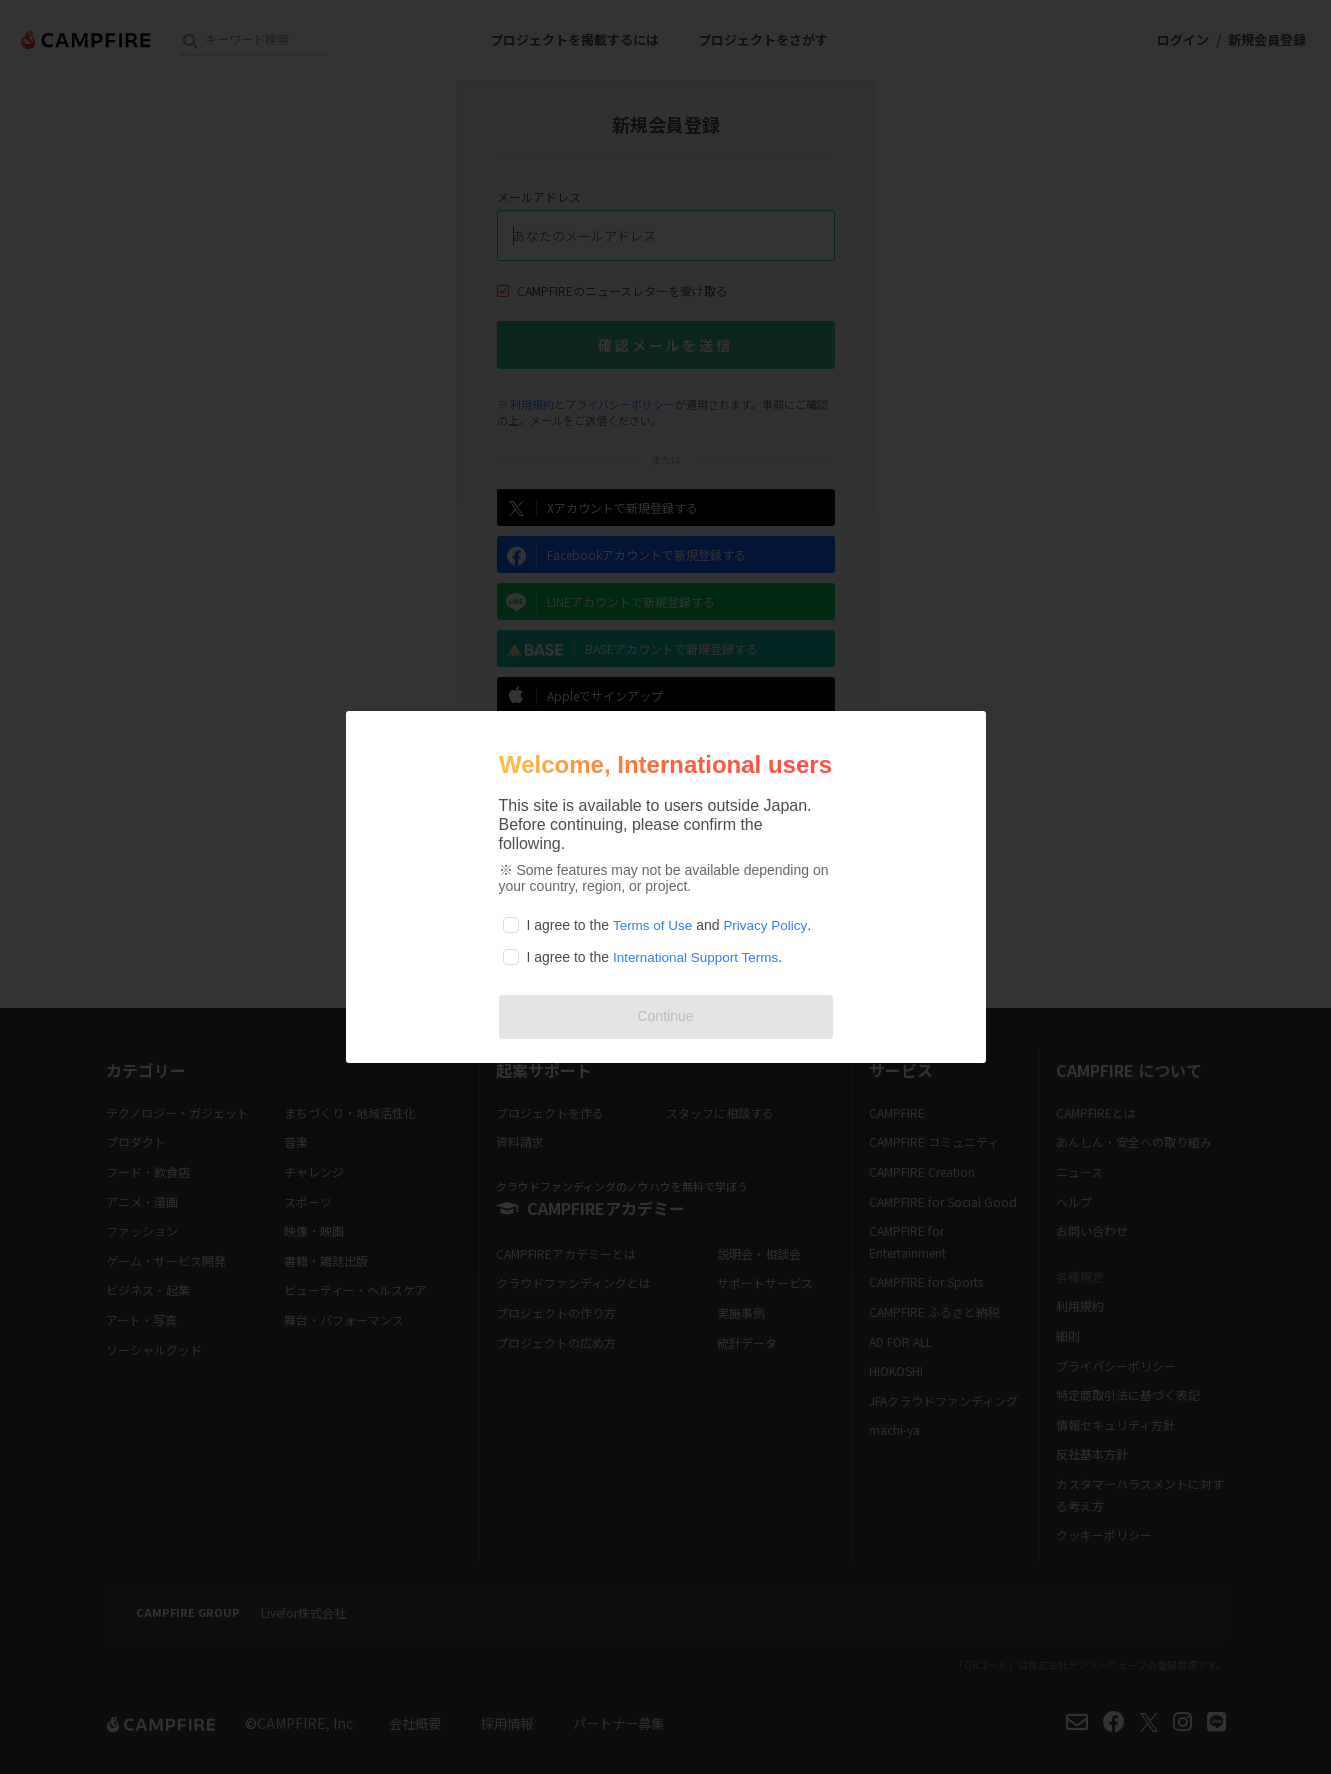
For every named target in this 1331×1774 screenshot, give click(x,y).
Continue (665, 1016)
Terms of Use (654, 925)
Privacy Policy (769, 925)
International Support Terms (699, 957)
